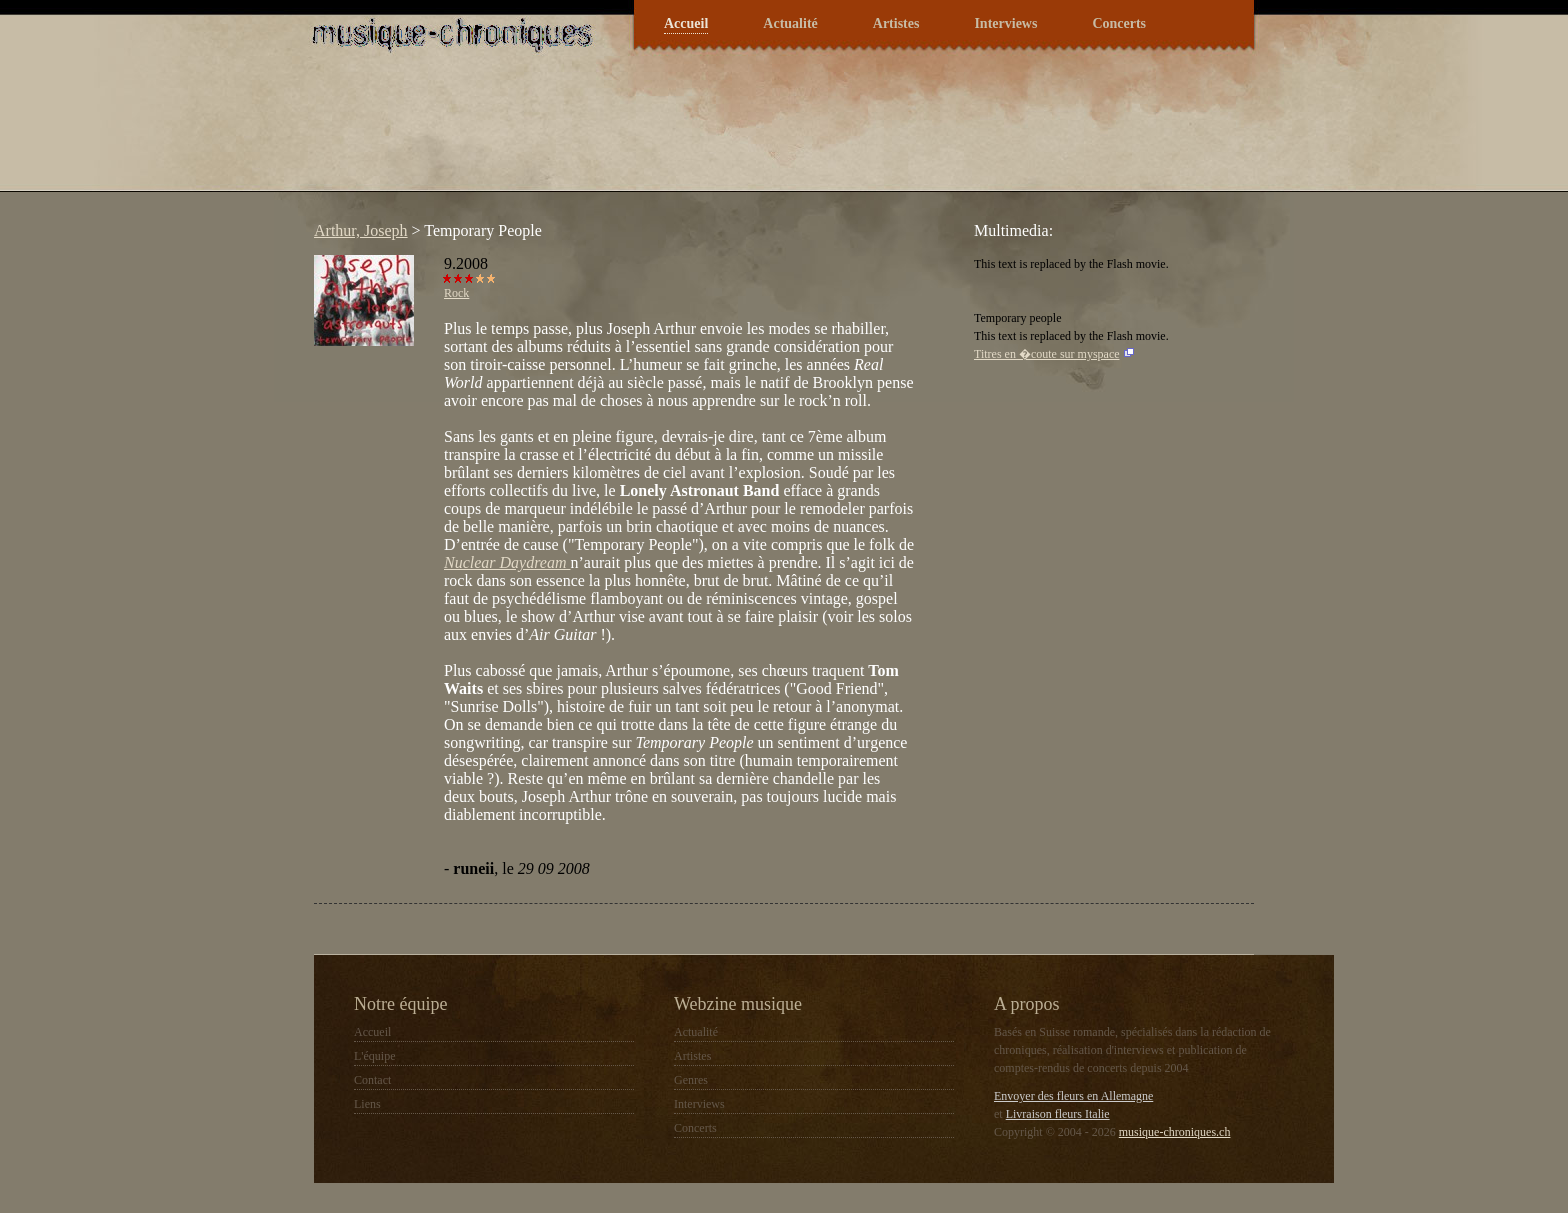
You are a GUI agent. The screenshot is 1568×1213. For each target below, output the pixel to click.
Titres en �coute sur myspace (1047, 354)
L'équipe (374, 1056)
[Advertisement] (668, 134)
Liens (367, 1104)
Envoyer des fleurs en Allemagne (1073, 1096)
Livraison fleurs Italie (1058, 1114)
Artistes (896, 23)
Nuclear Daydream (507, 562)
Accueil (686, 23)
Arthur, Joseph (361, 230)
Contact (372, 1080)
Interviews (1005, 23)
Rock (456, 293)
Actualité (790, 23)
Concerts (1119, 23)
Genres (691, 1080)
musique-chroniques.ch (1175, 1132)
